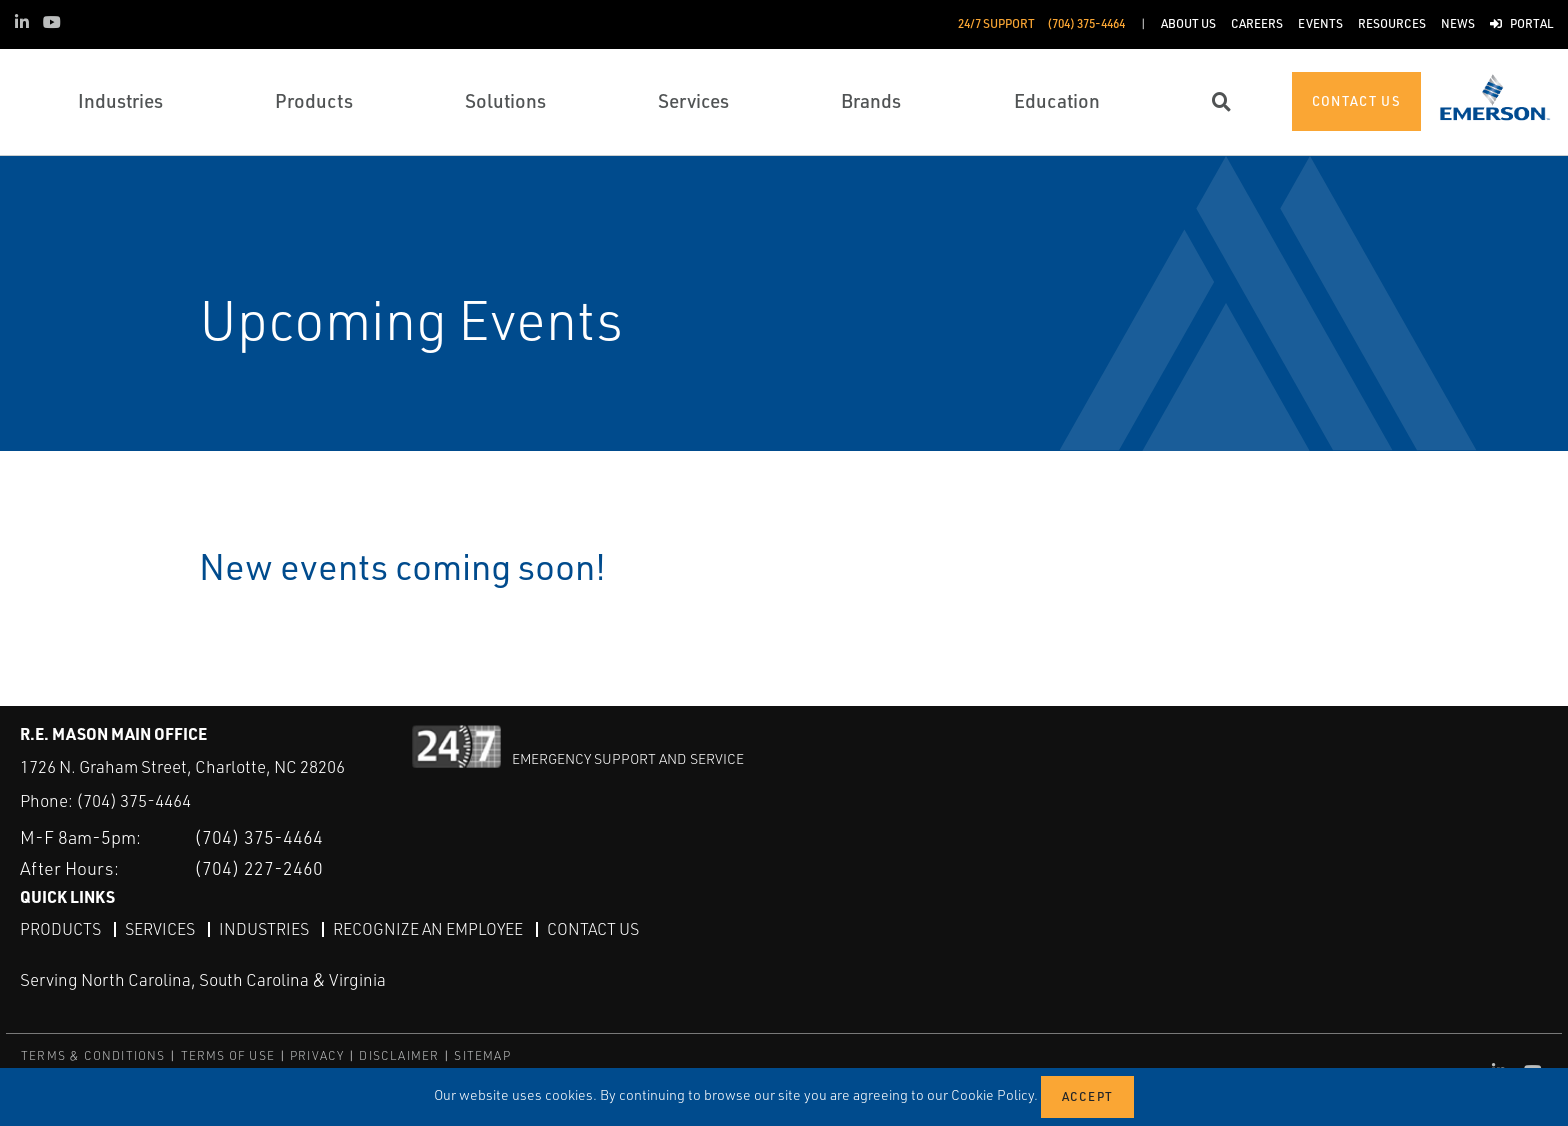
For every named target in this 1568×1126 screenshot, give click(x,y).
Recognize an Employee (428, 929)
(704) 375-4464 (133, 800)
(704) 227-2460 (258, 868)
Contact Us (593, 929)
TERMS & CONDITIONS (93, 1055)
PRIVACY (317, 1055)
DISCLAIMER (399, 1055)
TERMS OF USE (228, 1055)
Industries (264, 929)
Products (60, 929)
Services (160, 929)
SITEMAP (482, 1055)
